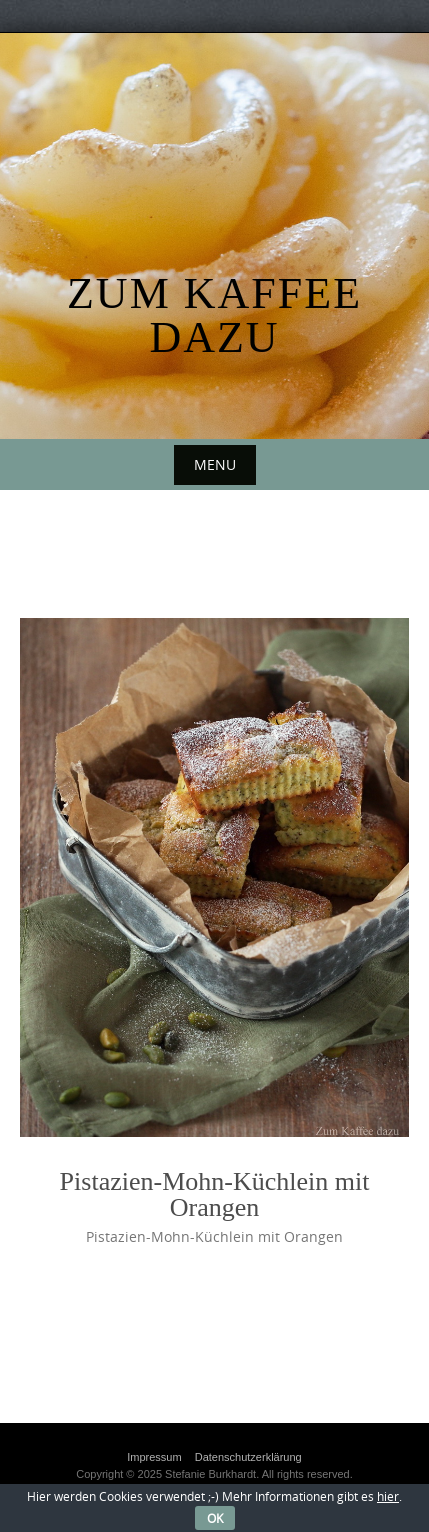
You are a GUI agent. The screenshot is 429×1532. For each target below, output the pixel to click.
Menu (215, 464)
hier (388, 1496)
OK (215, 1518)
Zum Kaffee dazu (214, 315)
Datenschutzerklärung (248, 1457)
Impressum (154, 1457)
